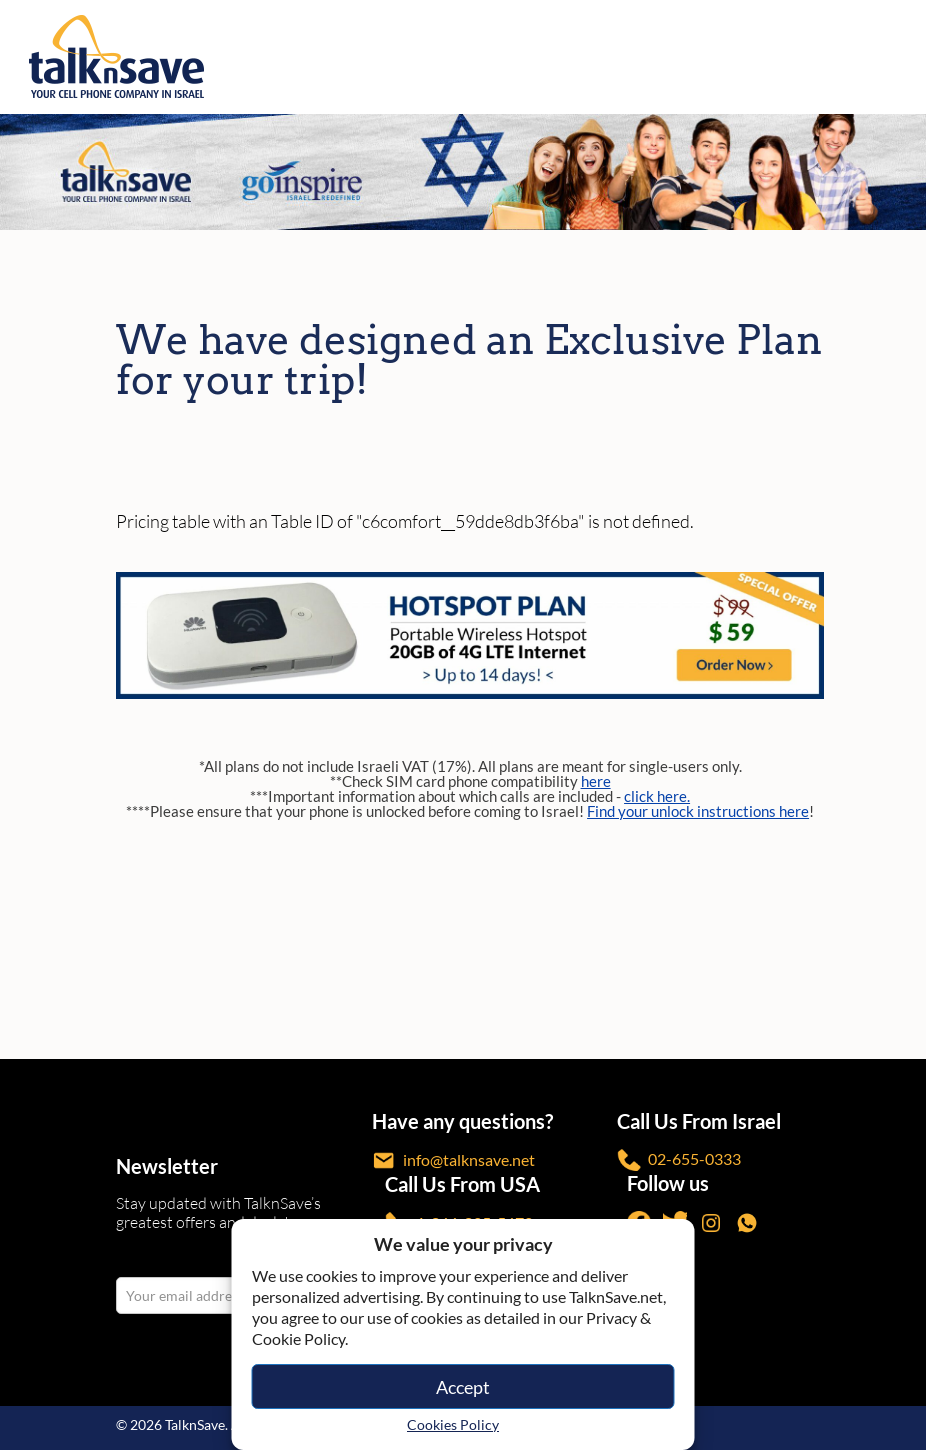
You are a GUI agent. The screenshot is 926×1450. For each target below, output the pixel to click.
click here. (657, 796)
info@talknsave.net (453, 1160)
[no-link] (898, 57)
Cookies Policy (453, 1424)
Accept (463, 1387)
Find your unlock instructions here (698, 811)
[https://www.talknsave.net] (467, 56)
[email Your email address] (186, 1295)
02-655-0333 (679, 1160)
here (596, 781)
